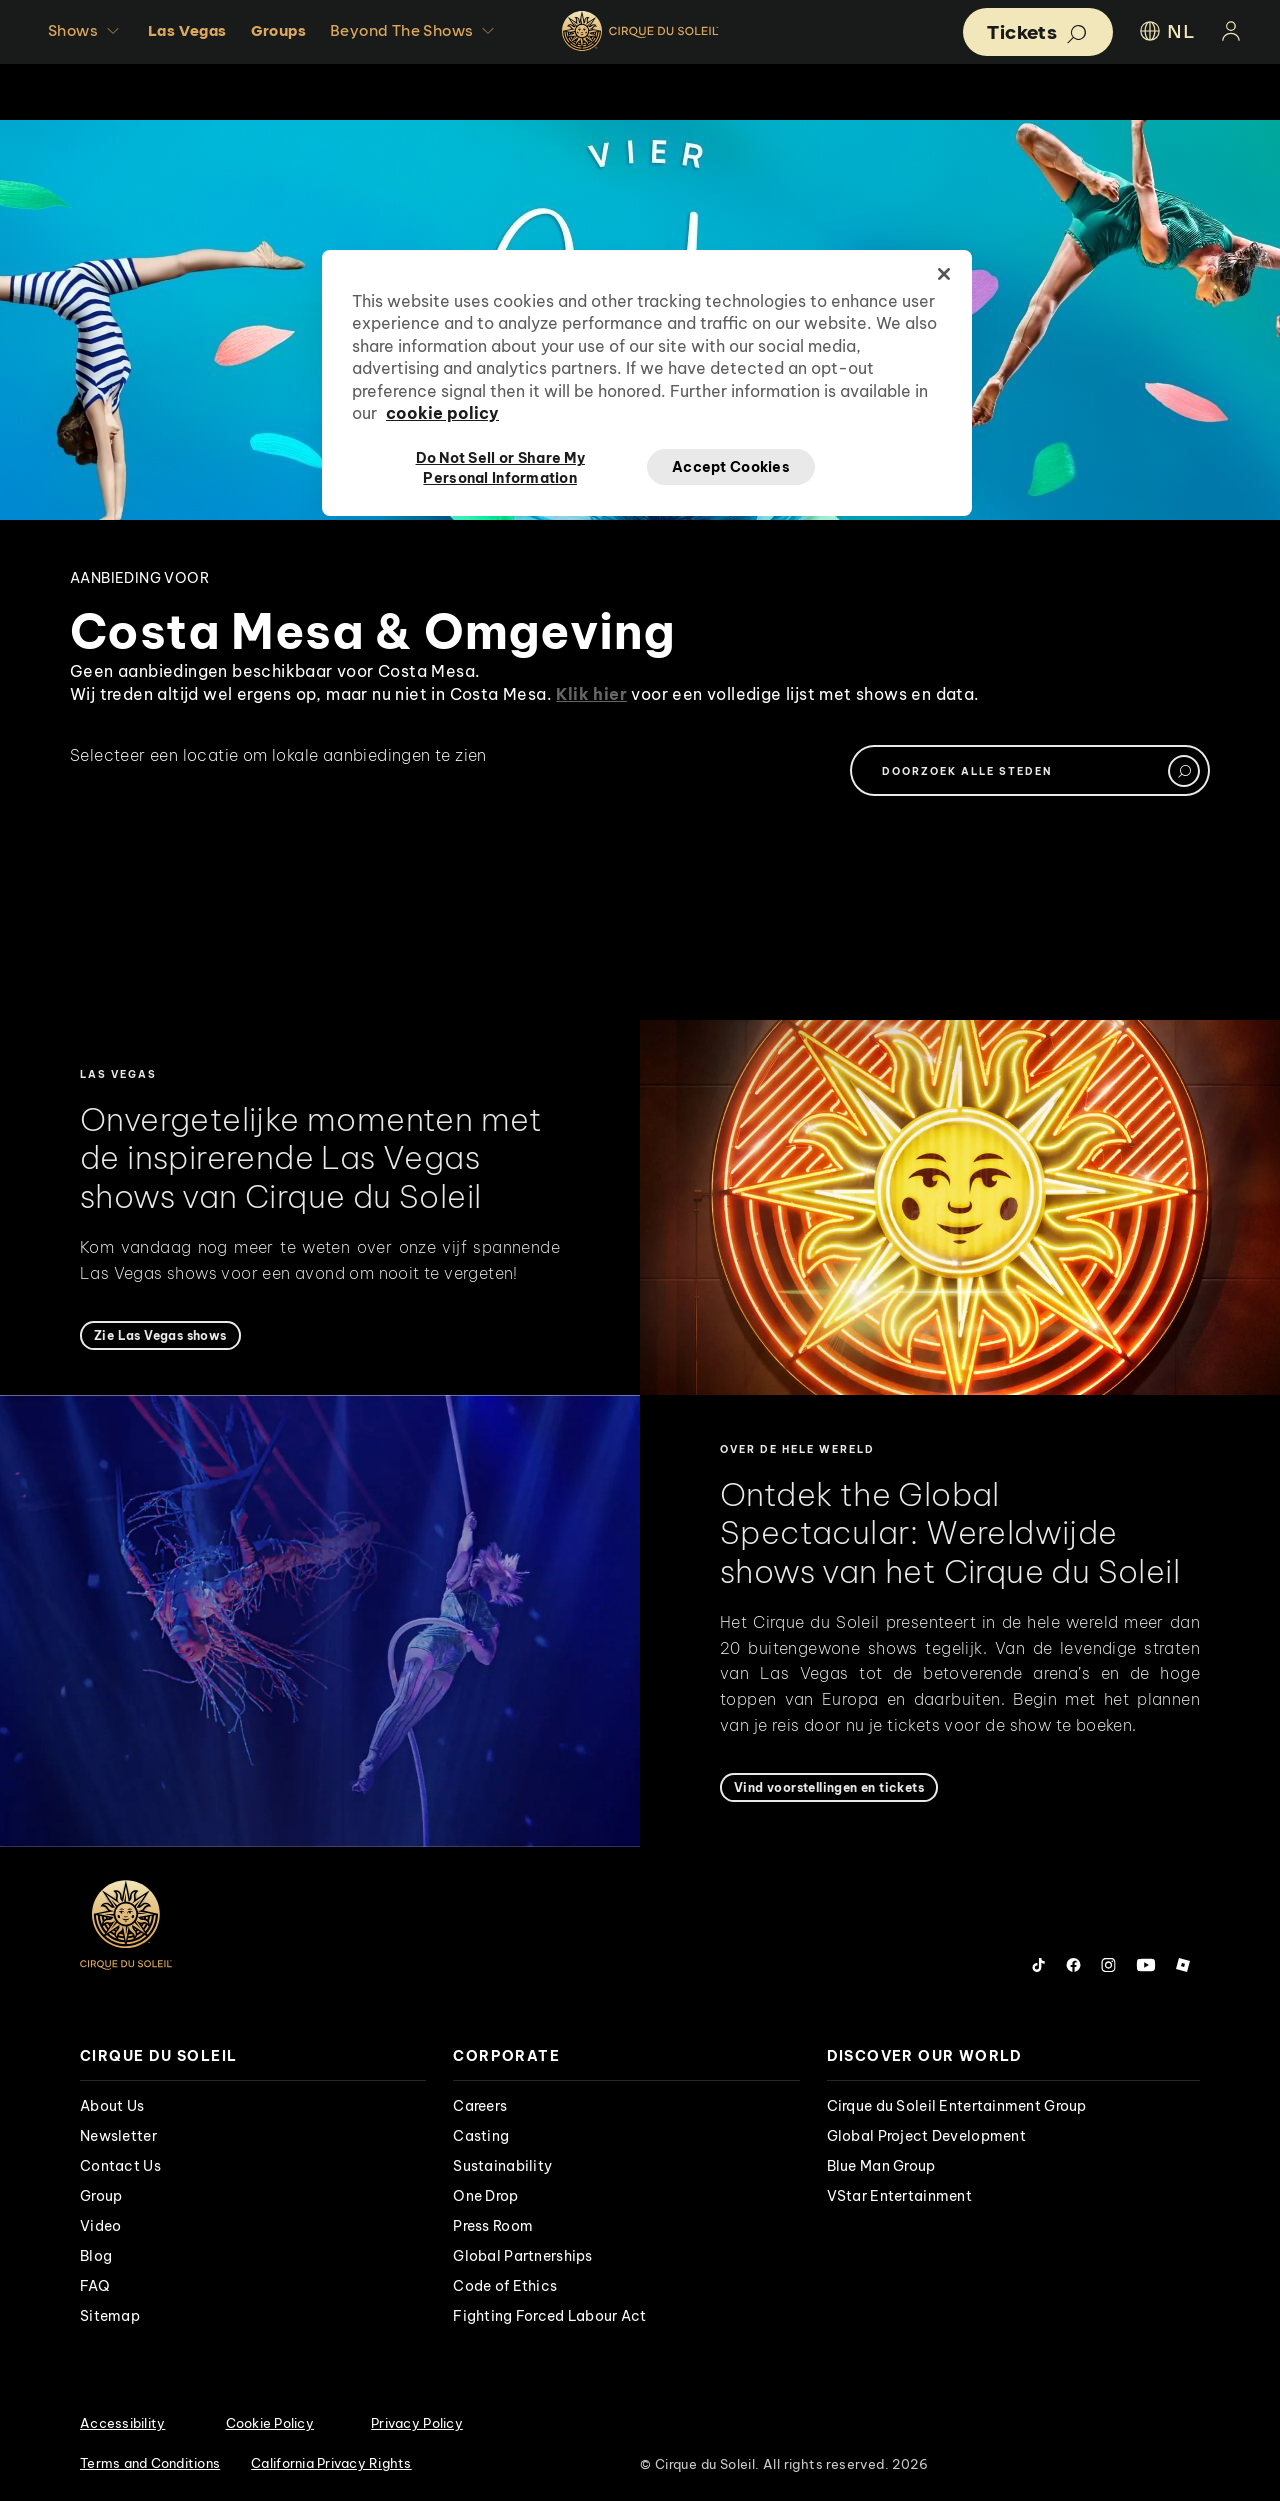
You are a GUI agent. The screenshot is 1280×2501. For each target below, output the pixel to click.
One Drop (485, 2196)
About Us (112, 2106)
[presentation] (253, 2056)
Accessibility (122, 2423)
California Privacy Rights (331, 2463)
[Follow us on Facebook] (1073, 1965)
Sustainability (502, 2166)
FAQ (95, 2286)
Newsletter (118, 2136)
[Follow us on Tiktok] (1039, 1965)
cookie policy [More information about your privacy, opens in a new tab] (442, 413)
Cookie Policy (270, 2423)
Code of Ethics (505, 2286)
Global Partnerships (522, 2256)
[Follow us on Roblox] (1183, 1965)
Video (100, 2226)
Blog (96, 2256)
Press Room (493, 2226)
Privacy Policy (417, 2423)
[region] (647, 383)
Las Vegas (187, 30)
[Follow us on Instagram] (1108, 1965)
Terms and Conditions (150, 2463)
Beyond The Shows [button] (414, 31)
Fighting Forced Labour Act (549, 2316)
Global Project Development (926, 2136)
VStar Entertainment (899, 2196)
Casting (481, 2136)
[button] (1038, 32)
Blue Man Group (881, 2166)
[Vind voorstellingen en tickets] (829, 1787)
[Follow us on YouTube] (1146, 1965)
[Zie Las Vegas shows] (160, 1335)
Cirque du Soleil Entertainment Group (957, 2106)
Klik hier (591, 694)
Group (101, 2196)
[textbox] (1030, 770)
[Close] (944, 274)
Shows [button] (86, 31)
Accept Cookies (731, 467)
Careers (480, 2106)
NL (1165, 31)
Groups (278, 30)
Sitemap (110, 2316)
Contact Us (120, 2166)
